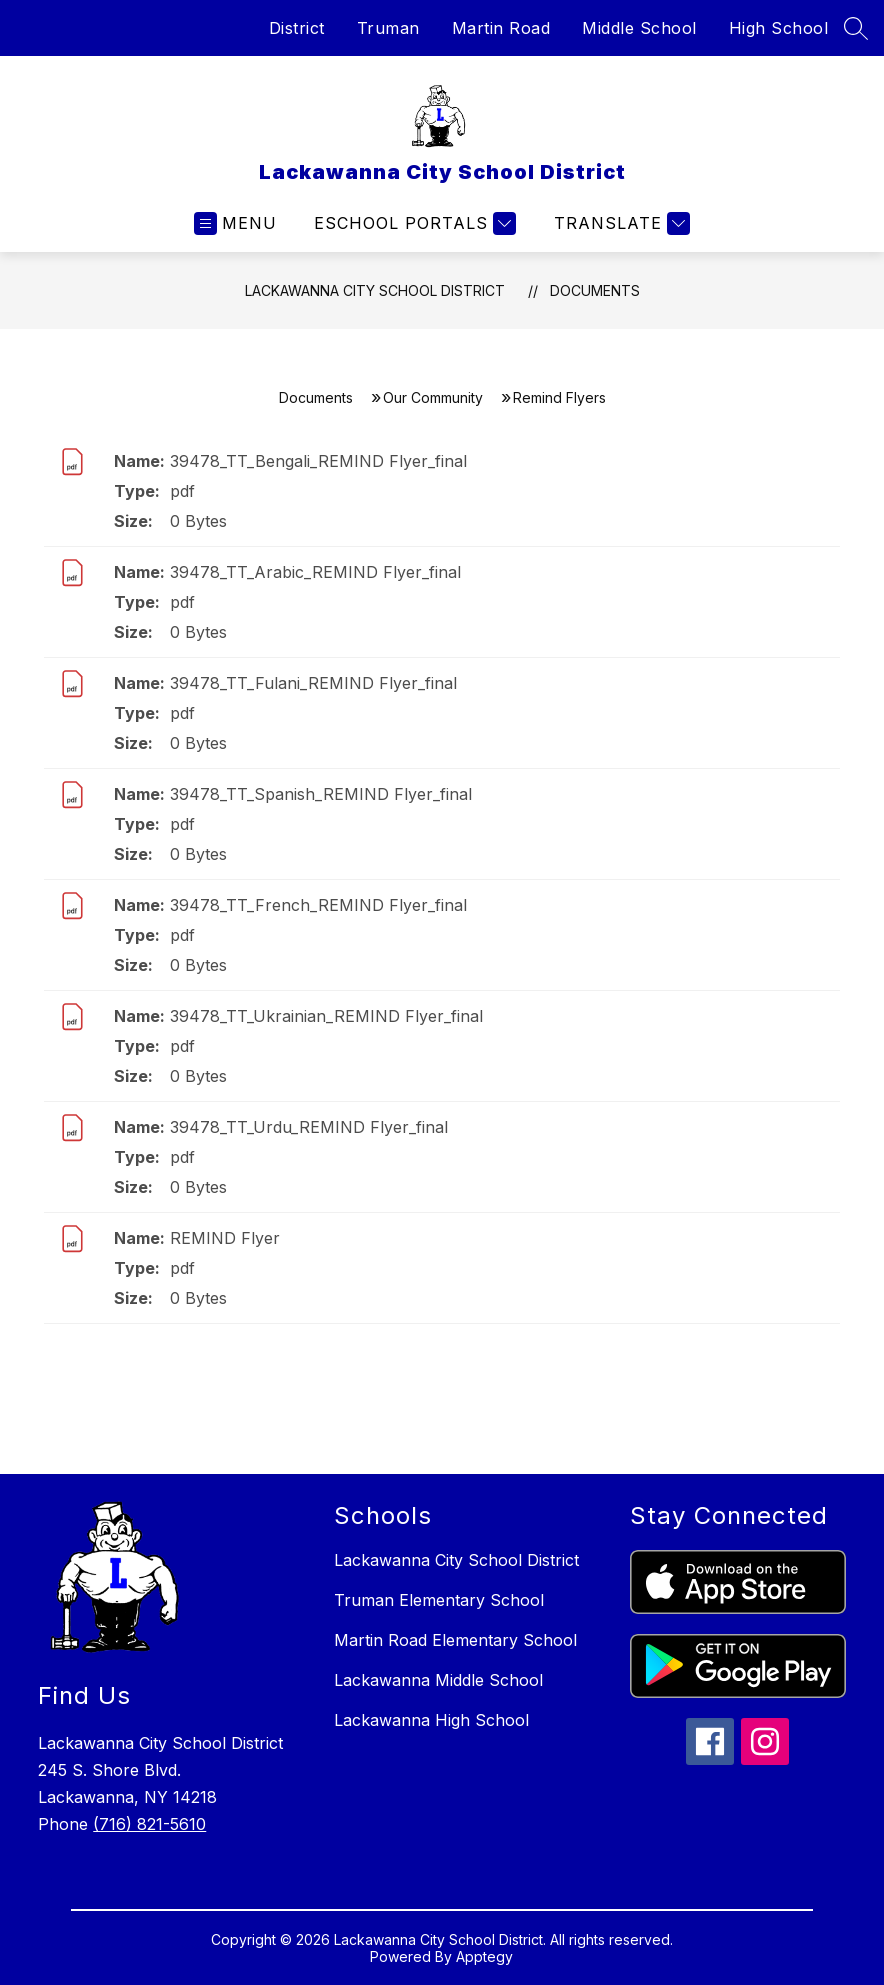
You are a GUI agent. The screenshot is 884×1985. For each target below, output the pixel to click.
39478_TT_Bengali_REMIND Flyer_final (318, 461)
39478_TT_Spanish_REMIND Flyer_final (321, 794)
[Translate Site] (619, 223)
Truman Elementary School (439, 1600)
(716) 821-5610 (149, 1824)
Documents (595, 290)
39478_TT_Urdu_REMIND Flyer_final (309, 1127)
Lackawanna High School (431, 1720)
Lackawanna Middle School (438, 1680)
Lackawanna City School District (375, 290)
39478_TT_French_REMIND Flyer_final (318, 905)
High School (779, 28)
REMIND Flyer (225, 1238)
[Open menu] (235, 223)
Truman (388, 28)
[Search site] (856, 28)
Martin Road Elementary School (455, 1640)
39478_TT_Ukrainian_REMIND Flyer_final (326, 1016)
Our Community (433, 397)
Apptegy (484, 1956)
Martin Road (501, 28)
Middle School (639, 28)
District (297, 28)
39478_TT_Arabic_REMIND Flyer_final (315, 572)
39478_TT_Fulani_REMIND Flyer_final (313, 683)
